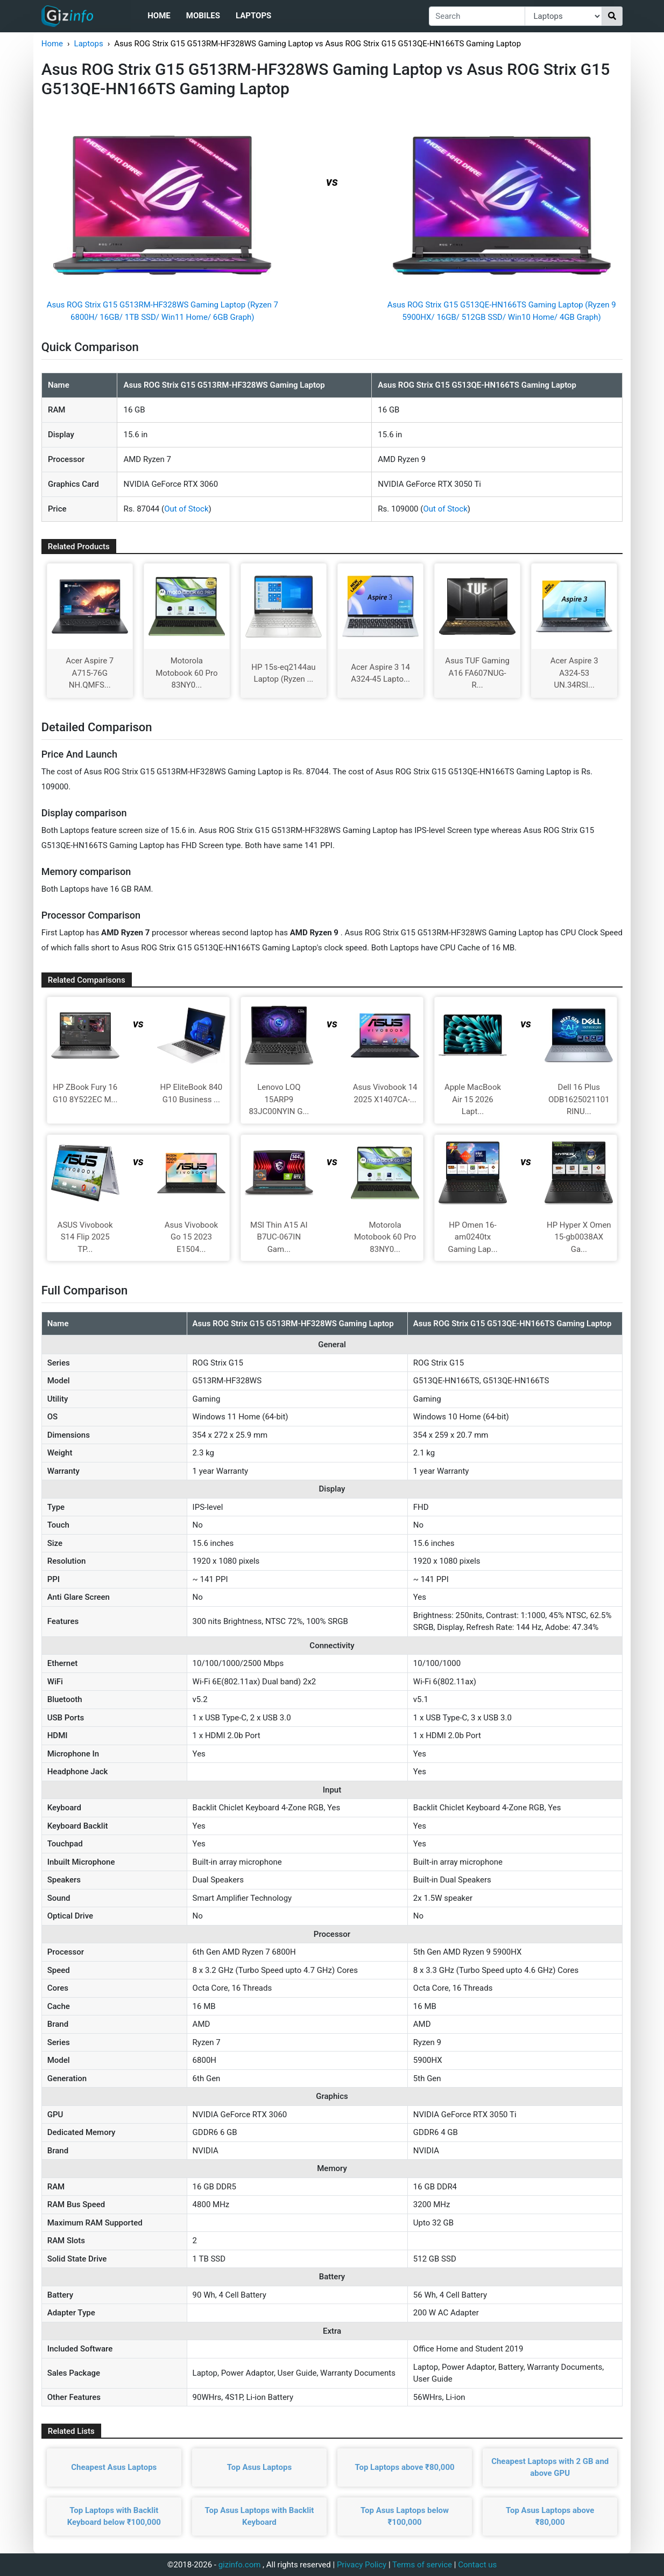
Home (159, 15)
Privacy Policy (361, 2565)
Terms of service (422, 2565)
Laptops (253, 15)
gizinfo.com (239, 2565)
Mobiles (203, 15)
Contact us (477, 2565)
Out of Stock (186, 509)
